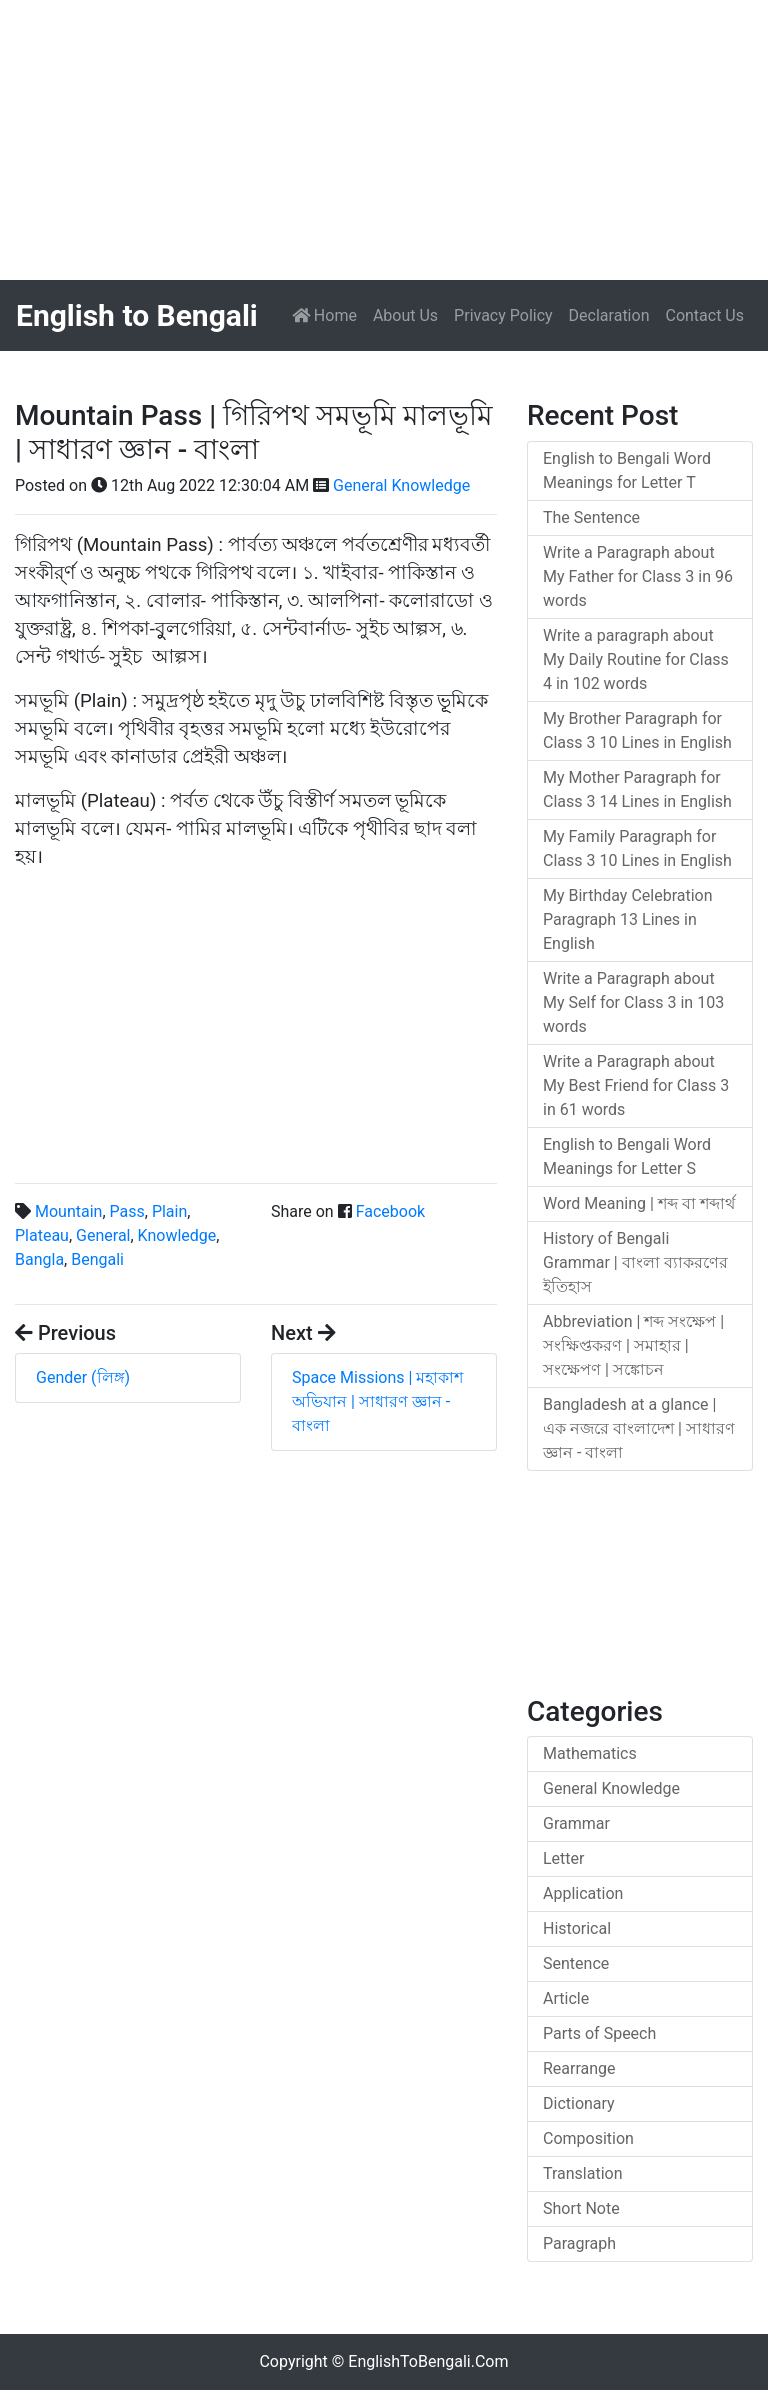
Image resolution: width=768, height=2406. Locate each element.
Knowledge (177, 1235)
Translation (583, 2173)
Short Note (581, 2208)
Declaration (609, 315)
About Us (405, 315)
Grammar (576, 1823)
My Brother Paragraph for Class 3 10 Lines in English (637, 730)
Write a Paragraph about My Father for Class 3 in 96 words (638, 576)
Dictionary (579, 2103)
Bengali (97, 1259)
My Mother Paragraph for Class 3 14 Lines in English (637, 789)
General (103, 1235)
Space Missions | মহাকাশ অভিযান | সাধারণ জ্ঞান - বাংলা (377, 1401)
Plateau (42, 1235)
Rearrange (579, 2068)
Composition (588, 2138)
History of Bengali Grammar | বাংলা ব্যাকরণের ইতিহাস (635, 1262)
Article (566, 1998)
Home (328, 314)
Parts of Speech (599, 2033)
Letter (563, 1858)
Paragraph (579, 2243)
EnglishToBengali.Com (428, 2361)
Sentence (576, 1963)
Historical (577, 1928)
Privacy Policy (503, 315)
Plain (169, 1211)
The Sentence (591, 517)
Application (583, 1893)
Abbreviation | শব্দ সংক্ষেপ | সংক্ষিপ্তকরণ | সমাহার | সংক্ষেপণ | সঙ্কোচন (633, 1345)
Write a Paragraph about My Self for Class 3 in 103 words (633, 1002)
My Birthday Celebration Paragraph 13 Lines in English (628, 919)
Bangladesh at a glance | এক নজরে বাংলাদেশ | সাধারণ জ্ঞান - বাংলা (639, 1428)
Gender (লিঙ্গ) (83, 1377)
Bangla (39, 1259)
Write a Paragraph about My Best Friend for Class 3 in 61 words (636, 1085)
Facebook (390, 1211)
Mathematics (590, 1753)
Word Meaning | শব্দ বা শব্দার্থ (639, 1203)
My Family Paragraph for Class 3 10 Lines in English (637, 848)
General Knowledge (401, 485)
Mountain (68, 1211)
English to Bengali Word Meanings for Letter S (627, 1156)
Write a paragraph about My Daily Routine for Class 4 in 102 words (636, 659)
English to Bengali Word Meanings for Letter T (627, 470)
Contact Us (704, 315)
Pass (127, 1211)
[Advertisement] (384, 140)
